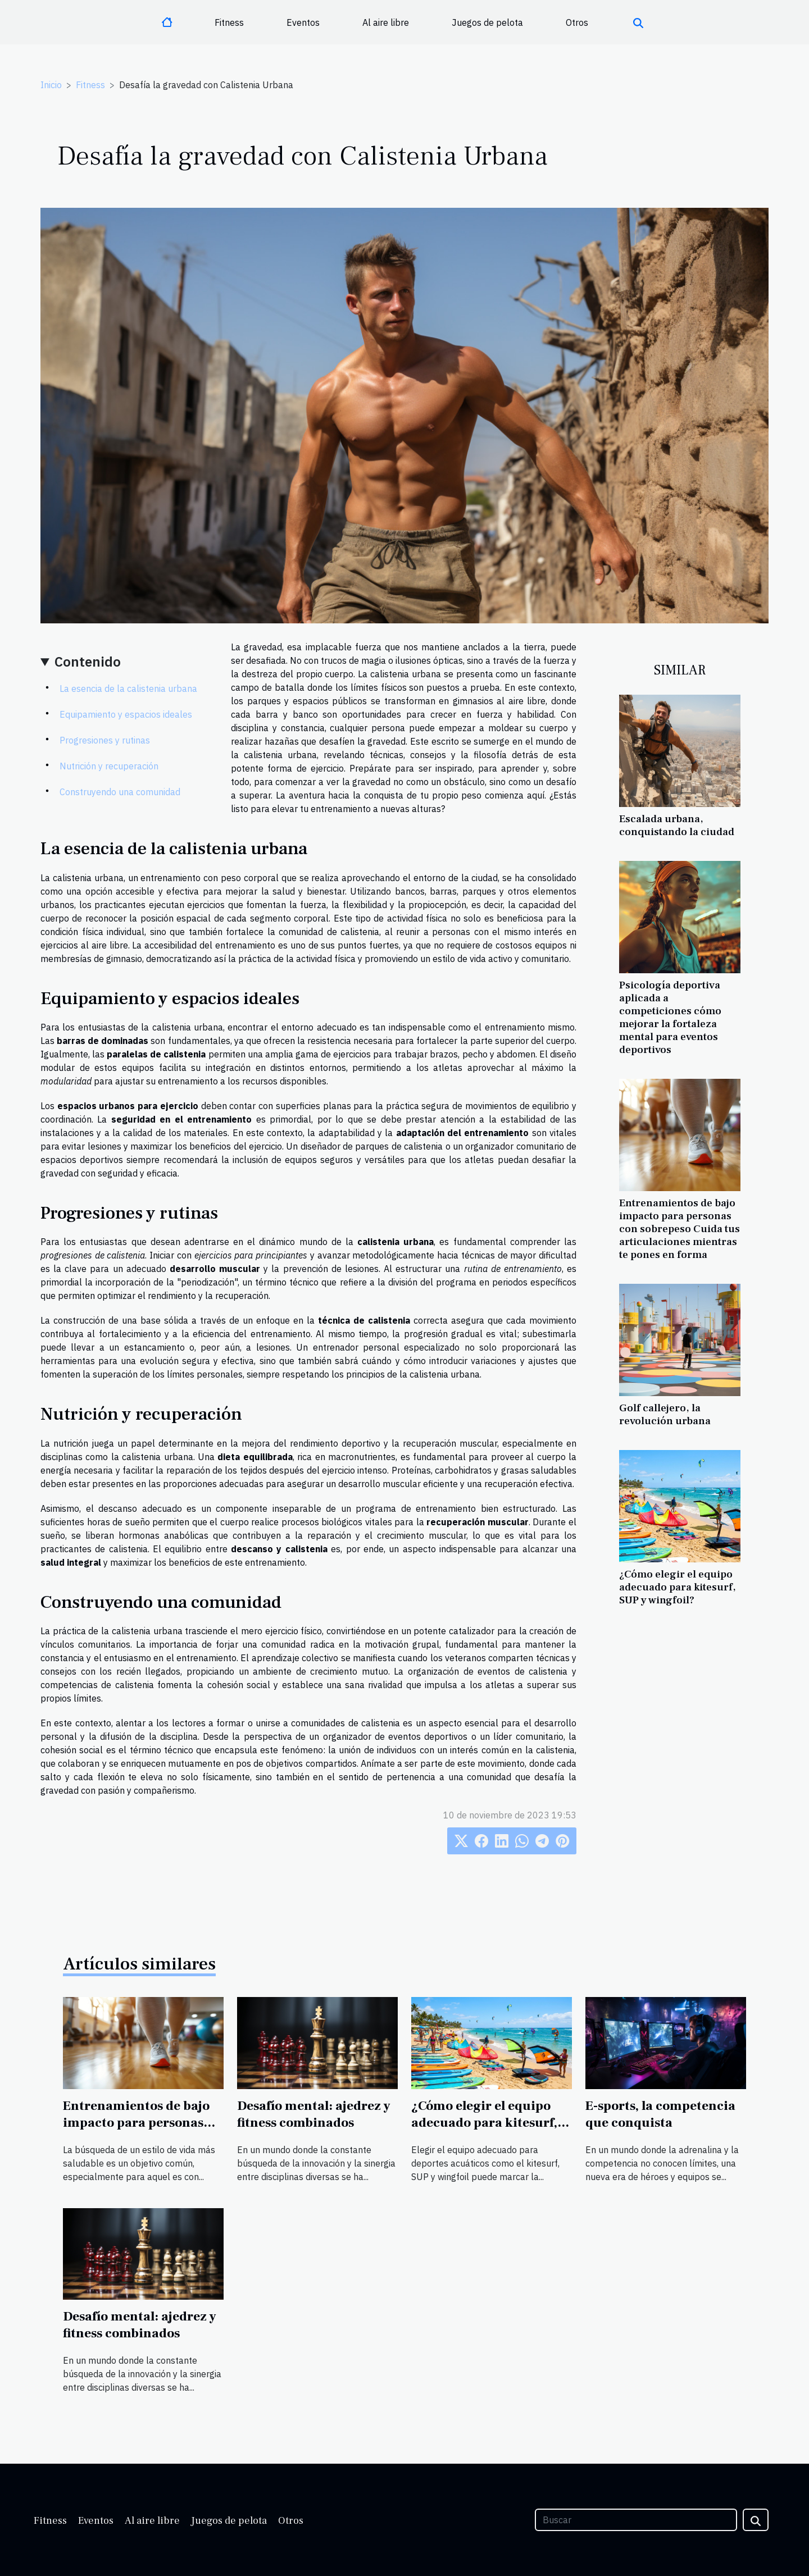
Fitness (229, 22)
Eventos (303, 22)
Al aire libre (385, 22)
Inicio (51, 84)
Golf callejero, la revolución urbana (665, 1414)
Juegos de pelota (487, 22)
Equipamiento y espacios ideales (126, 714)
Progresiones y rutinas (105, 740)
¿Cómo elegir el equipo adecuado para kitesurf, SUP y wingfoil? (677, 1587)
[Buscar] (636, 2520)
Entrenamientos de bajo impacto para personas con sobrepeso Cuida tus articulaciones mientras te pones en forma (679, 1228)
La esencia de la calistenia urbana (128, 688)
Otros (577, 22)
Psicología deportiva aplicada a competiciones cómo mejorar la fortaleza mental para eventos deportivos (670, 1017)
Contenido (87, 662)
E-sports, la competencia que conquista (660, 2114)
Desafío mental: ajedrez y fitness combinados (313, 2114)
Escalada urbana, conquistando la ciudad (676, 825)
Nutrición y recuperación (109, 766)
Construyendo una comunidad (120, 791)
